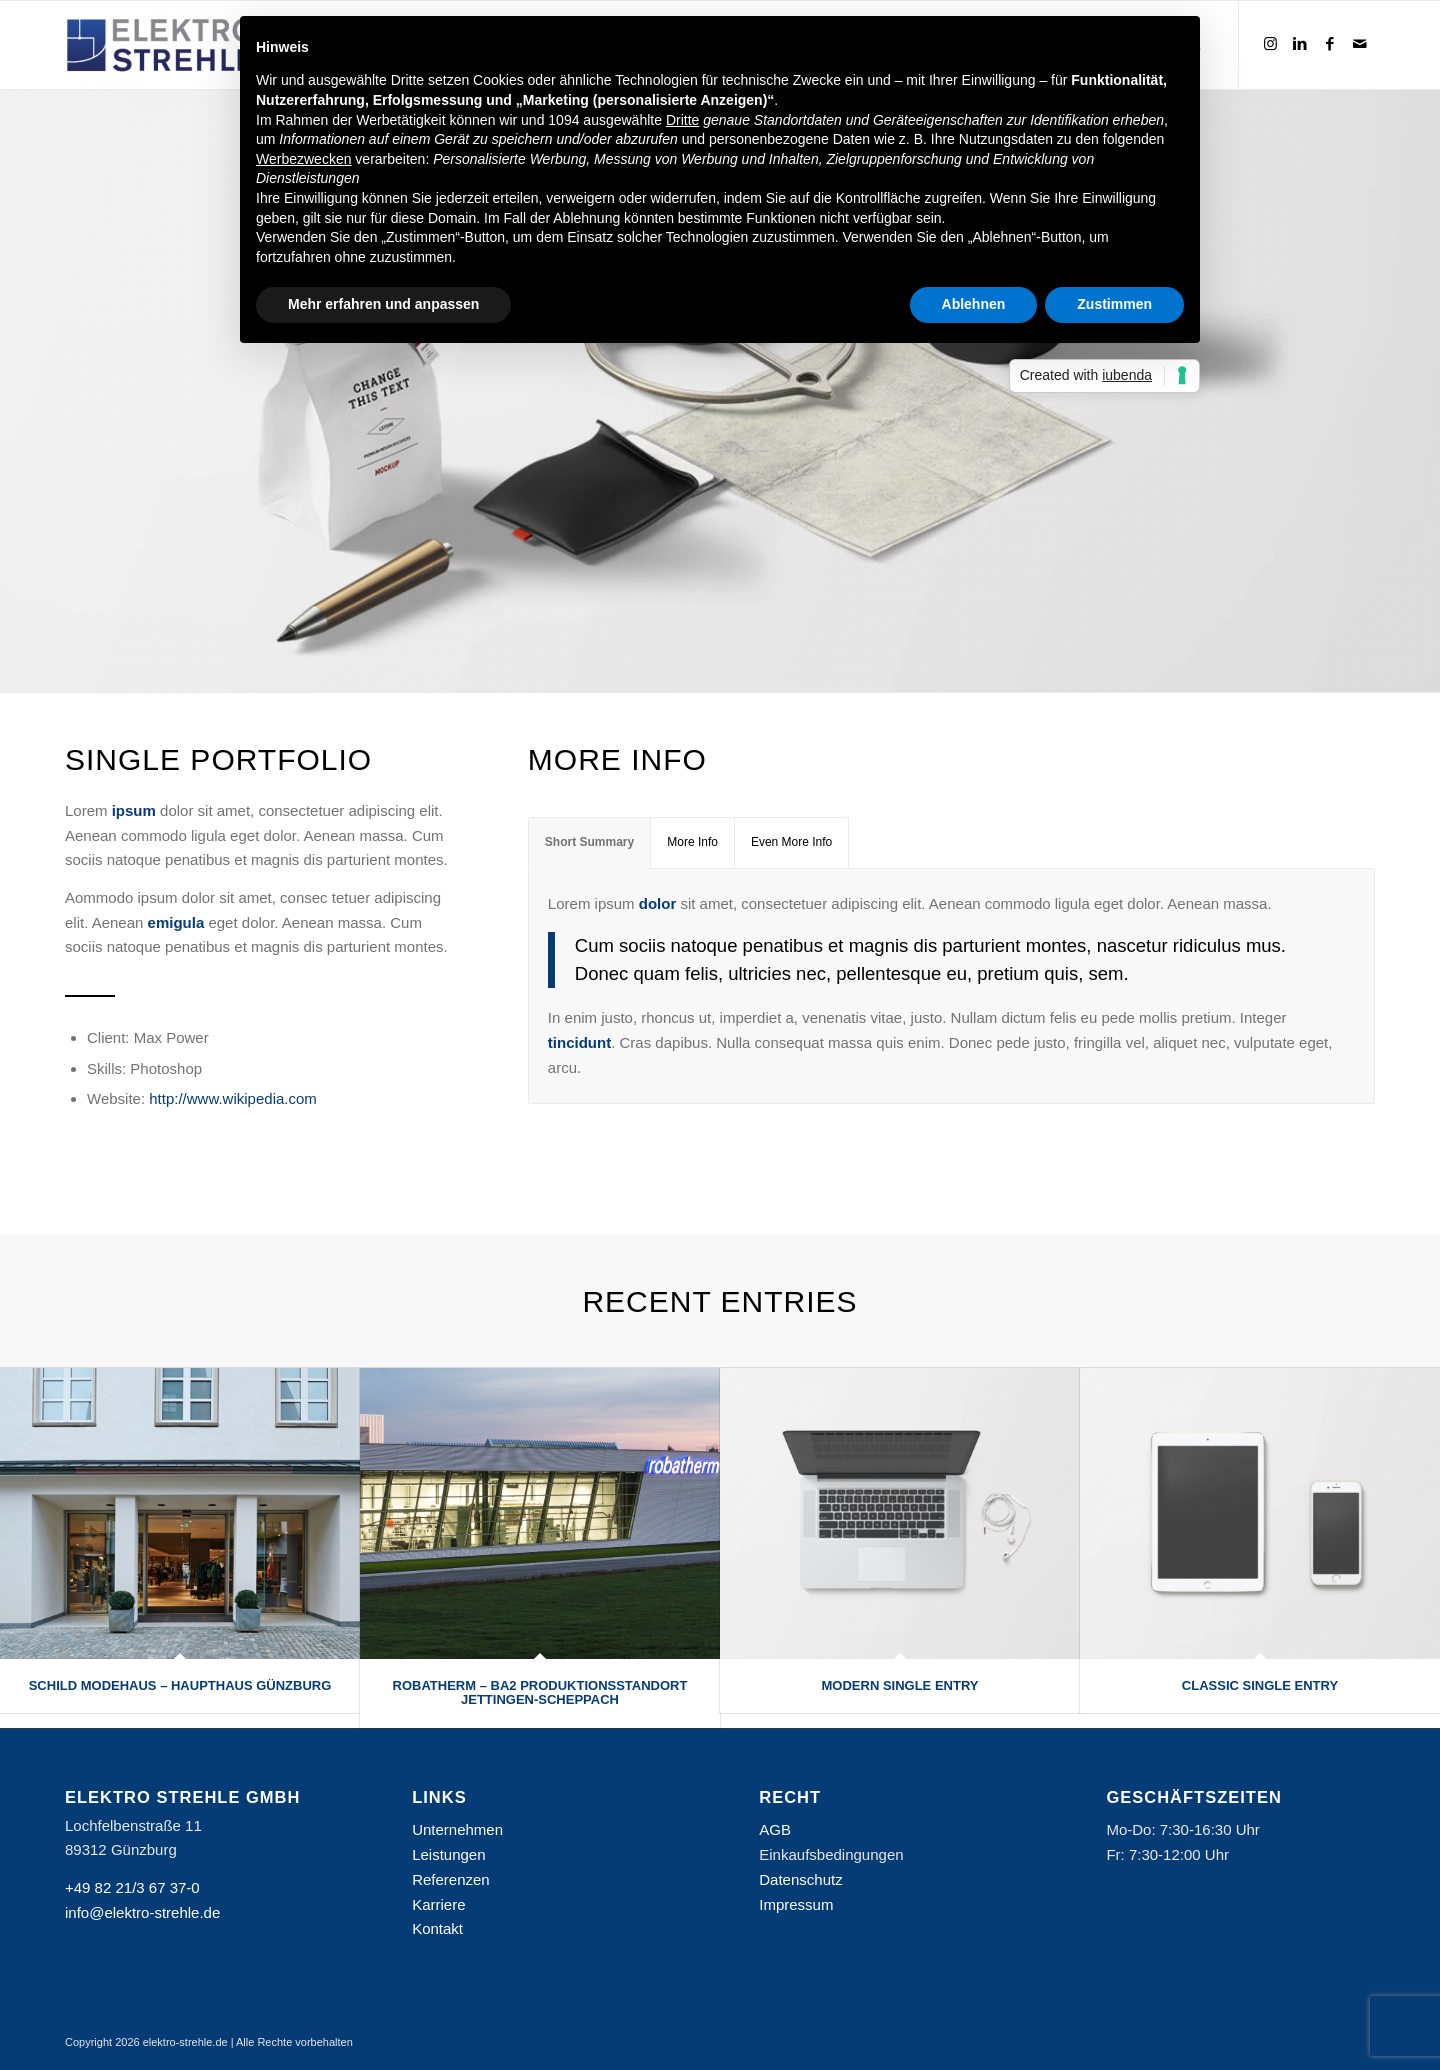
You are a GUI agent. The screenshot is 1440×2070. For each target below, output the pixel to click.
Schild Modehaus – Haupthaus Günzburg (180, 1685)
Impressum (796, 1904)
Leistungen (448, 1854)
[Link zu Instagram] (1270, 44)
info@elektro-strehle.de (142, 1912)
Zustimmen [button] (1114, 304)
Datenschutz (800, 1879)
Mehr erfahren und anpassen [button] (383, 304)
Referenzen (451, 1879)
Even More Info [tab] (791, 842)
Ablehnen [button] (974, 304)
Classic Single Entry (1260, 1685)
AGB (775, 1829)
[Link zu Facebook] (1330, 44)
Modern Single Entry (900, 1685)
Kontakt (437, 1928)
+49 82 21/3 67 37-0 (132, 1887)
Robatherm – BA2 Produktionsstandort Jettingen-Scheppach (540, 1692)
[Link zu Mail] (1360, 44)
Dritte (682, 120)
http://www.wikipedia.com (233, 1098)
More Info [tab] (692, 842)
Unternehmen (457, 1829)
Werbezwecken (303, 159)
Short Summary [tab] (589, 842)
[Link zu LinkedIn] (1300, 44)
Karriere (438, 1904)
